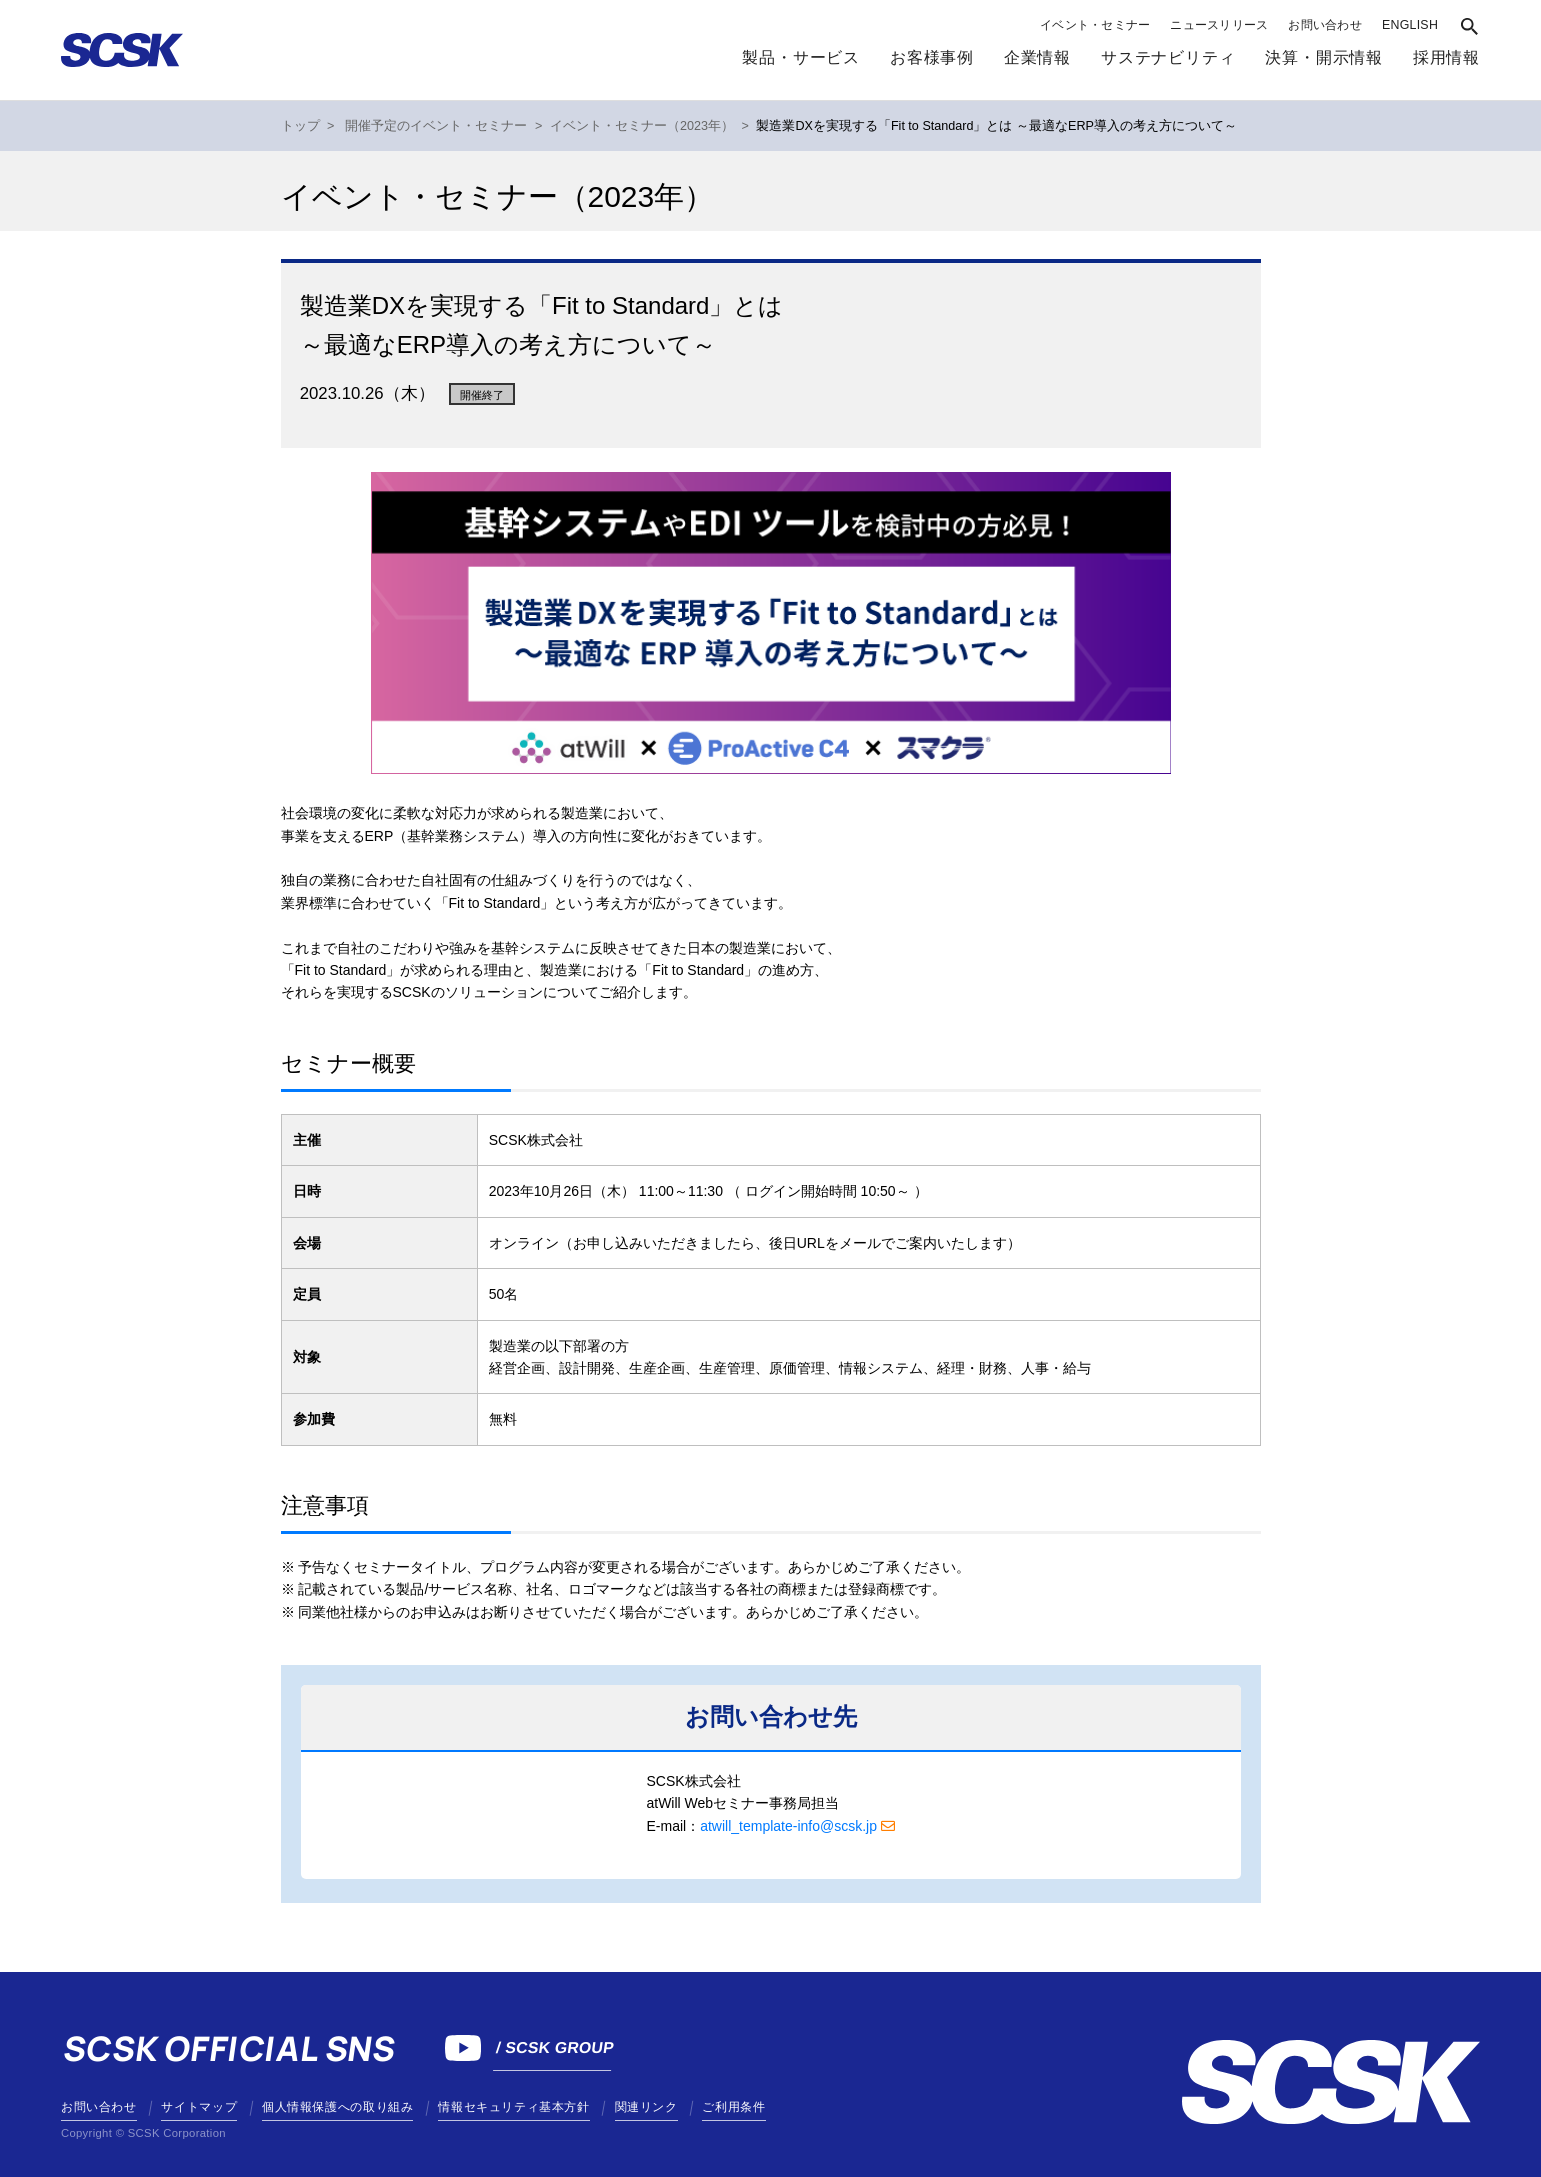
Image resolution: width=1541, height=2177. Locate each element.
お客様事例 (932, 57)
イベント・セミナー (1095, 25)
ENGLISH (1410, 25)
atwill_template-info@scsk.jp (788, 1826)
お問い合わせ (1325, 25)
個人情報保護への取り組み (337, 2107)
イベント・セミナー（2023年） (642, 126)
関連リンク (646, 2107)
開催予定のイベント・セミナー (436, 126)
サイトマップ (199, 2107)
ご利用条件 (733, 2107)
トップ (300, 126)
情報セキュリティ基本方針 (513, 2107)
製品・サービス (801, 57)
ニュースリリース (1219, 25)
